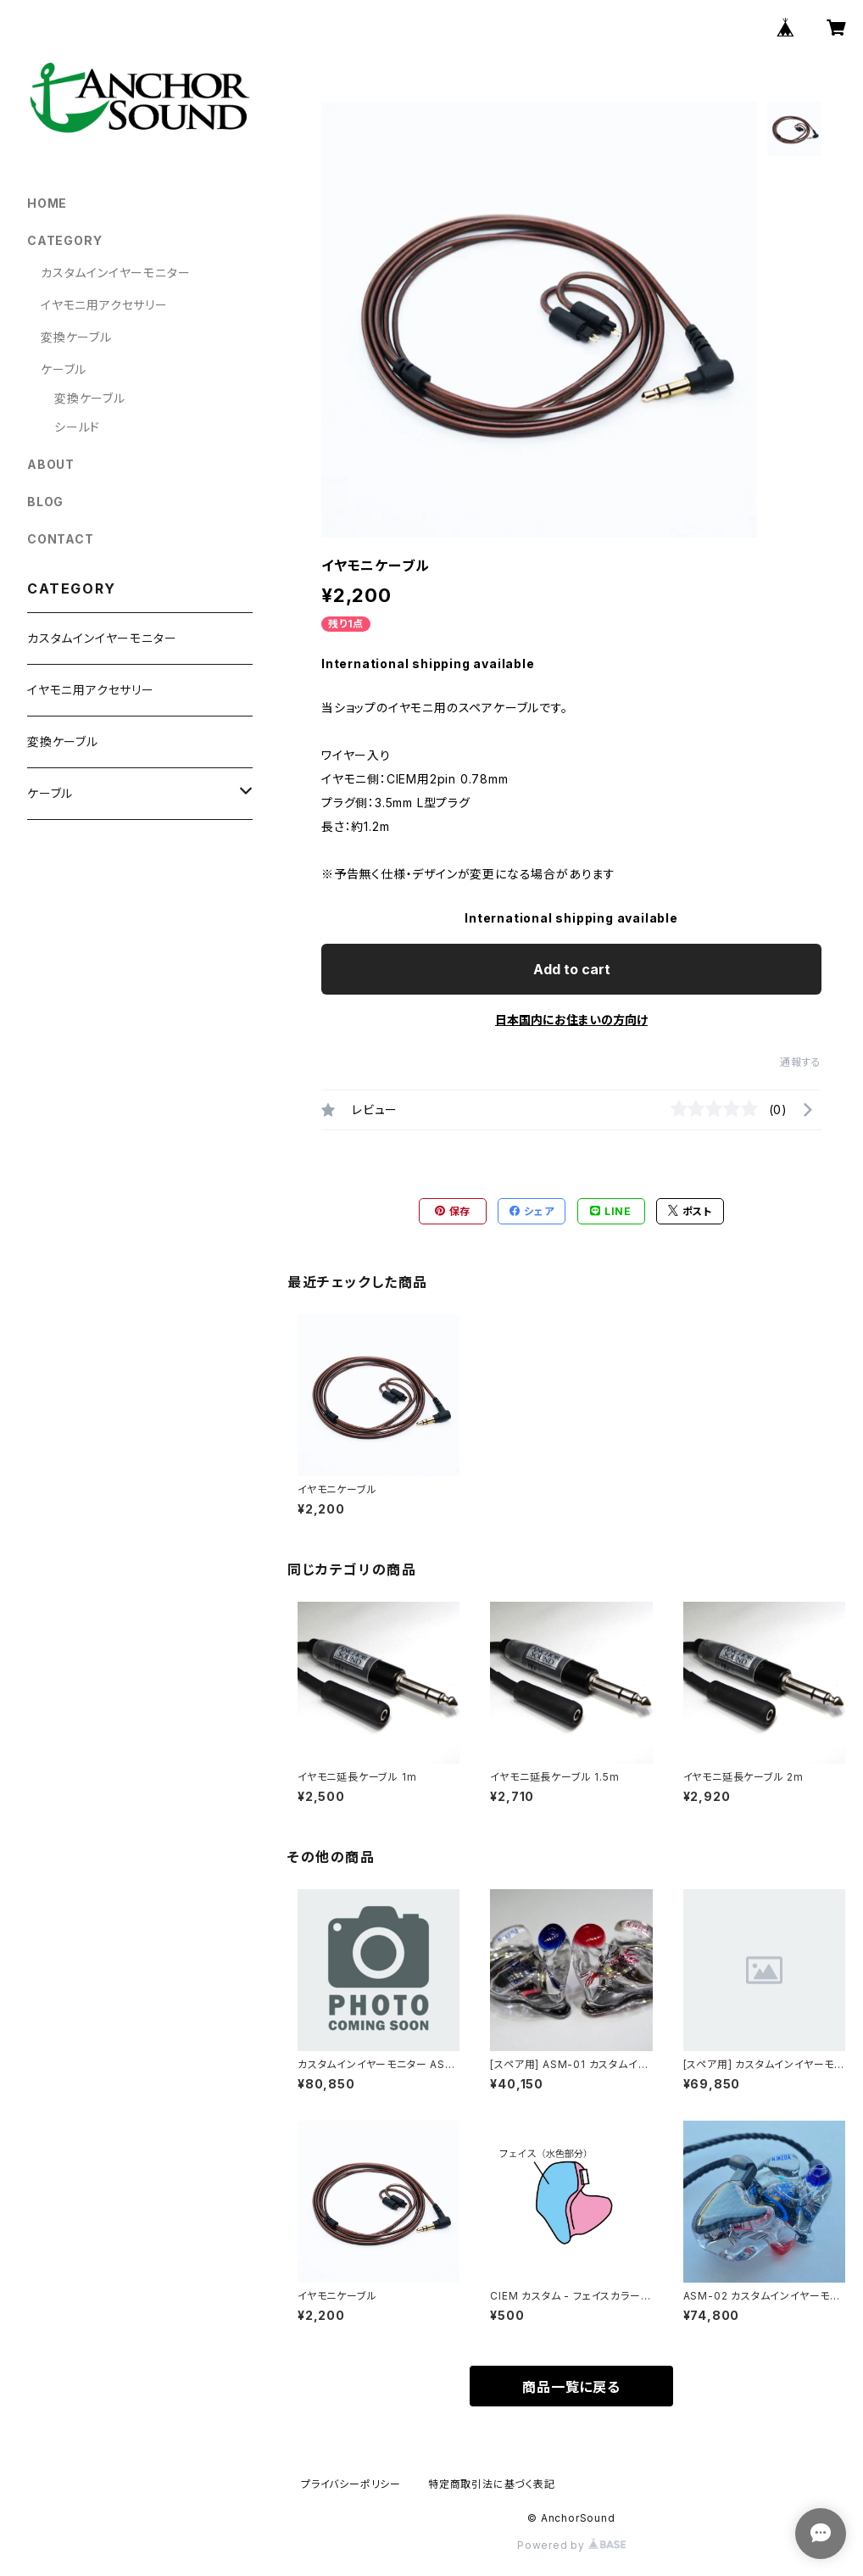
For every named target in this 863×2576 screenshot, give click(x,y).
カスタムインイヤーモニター (115, 272)
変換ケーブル (76, 337)
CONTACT (60, 539)
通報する (800, 1062)
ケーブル (63, 369)
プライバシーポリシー (351, 2484)
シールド (77, 427)
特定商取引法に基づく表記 (491, 2484)
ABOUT (51, 464)
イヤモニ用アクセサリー (104, 305)
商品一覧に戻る (571, 2386)
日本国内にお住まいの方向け (571, 1019)
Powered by (571, 2545)
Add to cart (571, 969)
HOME (47, 203)
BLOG (45, 501)
